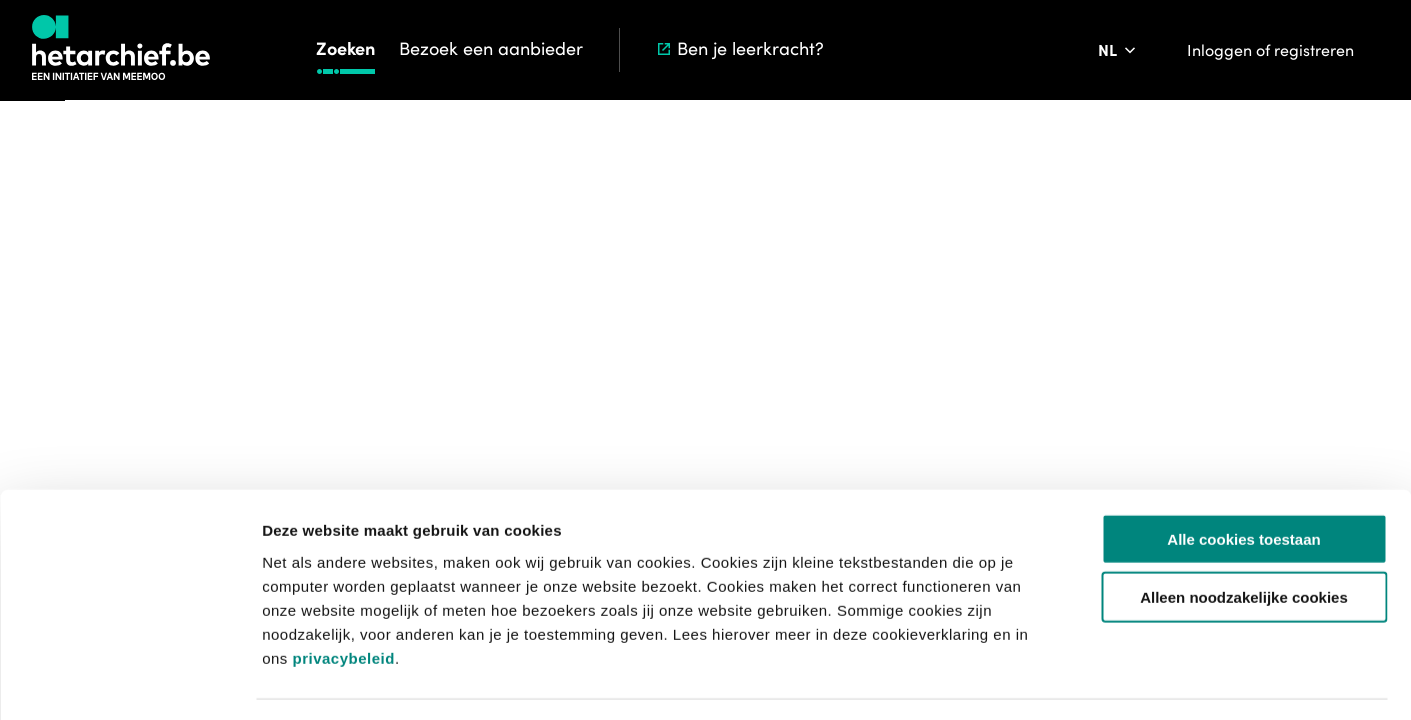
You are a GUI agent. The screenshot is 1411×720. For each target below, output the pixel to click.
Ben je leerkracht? (739, 48)
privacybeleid (343, 599)
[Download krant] (1023, 375)
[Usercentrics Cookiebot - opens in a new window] (129, 681)
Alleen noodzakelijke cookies (1244, 539)
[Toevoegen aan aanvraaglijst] (1139, 375)
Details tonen (1080, 680)
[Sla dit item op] (1195, 375)
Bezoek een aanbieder (491, 48)
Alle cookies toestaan (1243, 480)
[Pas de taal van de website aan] (1118, 50)
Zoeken (345, 48)
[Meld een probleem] (1251, 375)
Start (956, 195)
